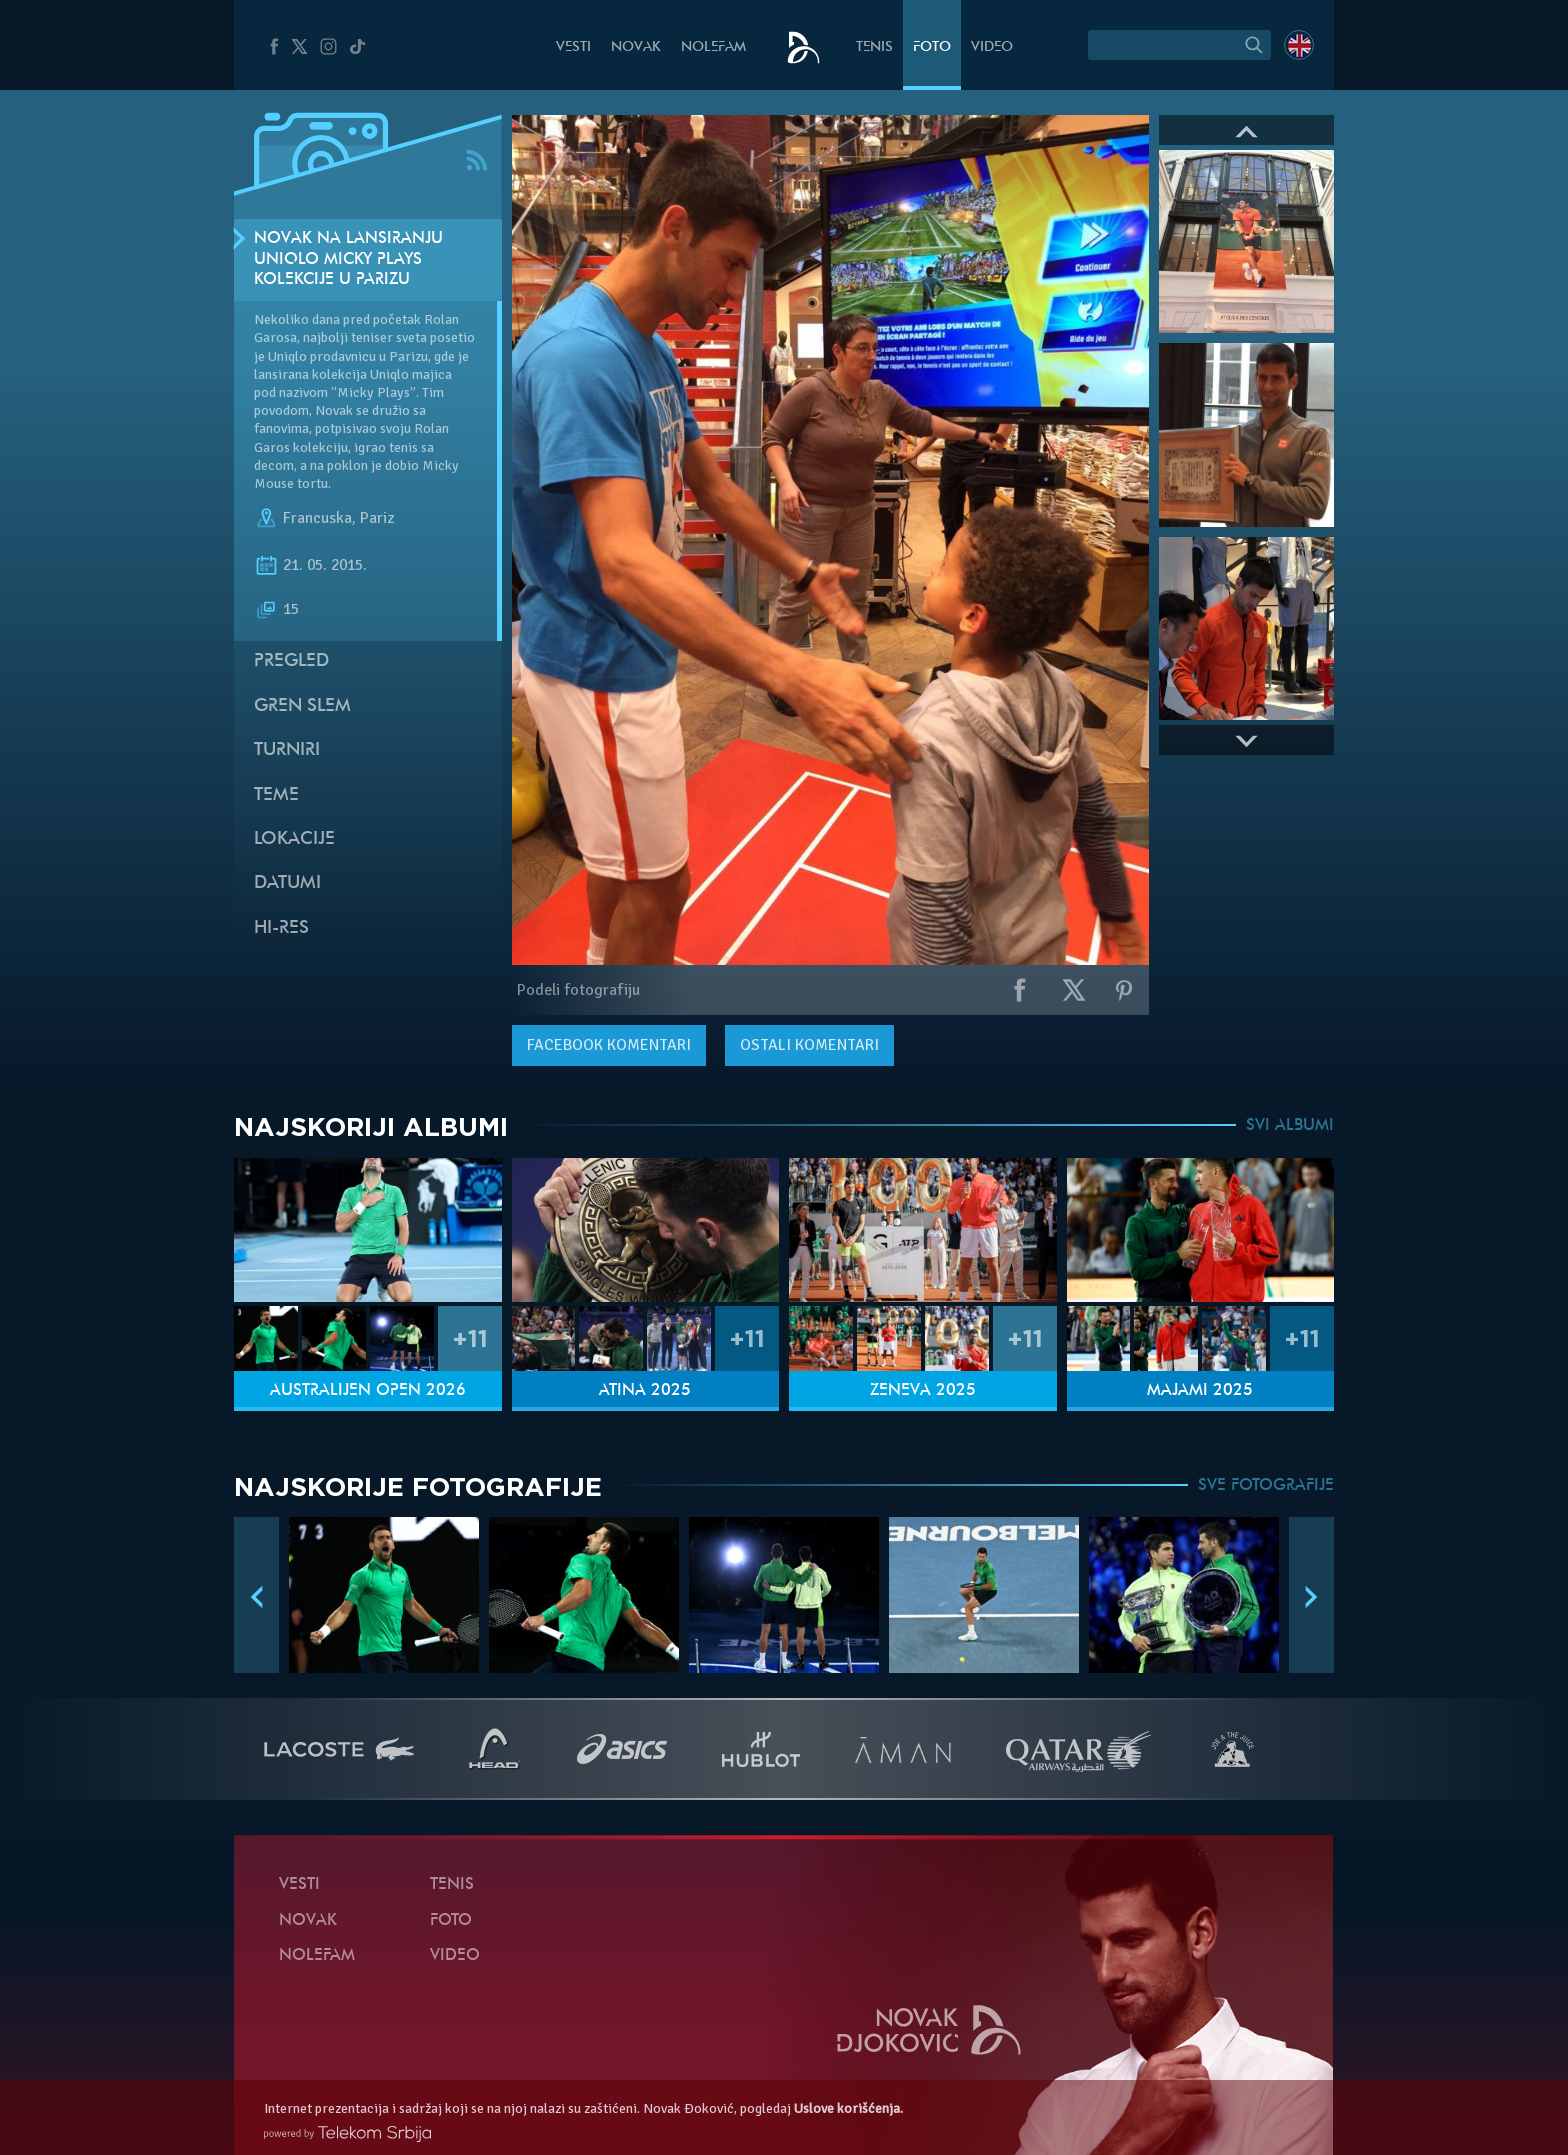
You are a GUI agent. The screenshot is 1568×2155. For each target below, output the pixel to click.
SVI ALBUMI (1290, 1126)
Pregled (291, 661)
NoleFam (713, 47)
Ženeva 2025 (923, 1391)
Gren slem (302, 706)
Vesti (573, 47)
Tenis (874, 47)
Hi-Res (281, 928)
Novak (636, 47)
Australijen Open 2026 (368, 1391)
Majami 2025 (1200, 1391)
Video (992, 47)
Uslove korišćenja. (848, 2108)
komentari (609, 1045)
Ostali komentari (809, 1045)
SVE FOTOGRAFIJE (1266, 1486)
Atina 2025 (645, 1391)
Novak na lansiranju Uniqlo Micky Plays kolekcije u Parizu (348, 260)
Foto (932, 47)
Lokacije (294, 839)
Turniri (287, 750)
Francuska (317, 518)
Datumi (287, 883)
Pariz (377, 518)
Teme (276, 795)
